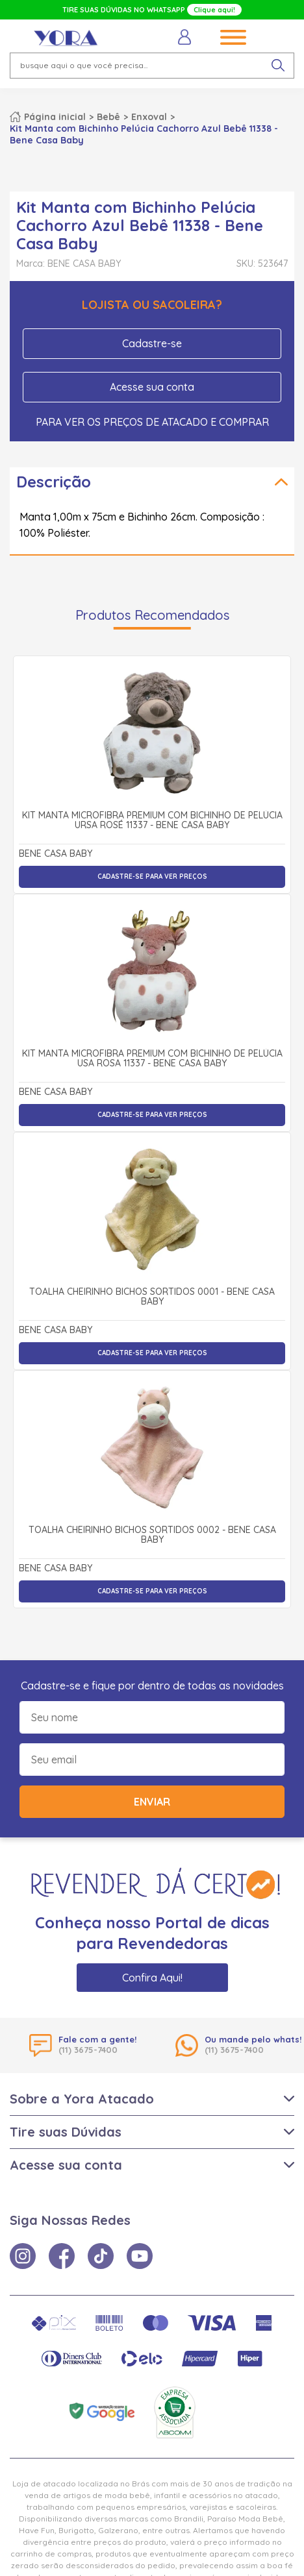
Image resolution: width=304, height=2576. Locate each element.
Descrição (53, 481)
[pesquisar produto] (278, 65)
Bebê (108, 117)
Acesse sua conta (152, 386)
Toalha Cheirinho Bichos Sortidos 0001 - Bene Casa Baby (152, 1297)
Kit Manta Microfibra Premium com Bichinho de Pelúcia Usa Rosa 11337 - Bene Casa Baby (152, 1059)
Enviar (152, 1801)
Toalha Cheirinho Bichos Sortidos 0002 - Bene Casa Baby (152, 1535)
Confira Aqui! (152, 1977)
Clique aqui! (214, 9)
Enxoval (149, 117)
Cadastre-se (152, 343)
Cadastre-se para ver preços (152, 876)
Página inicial (55, 117)
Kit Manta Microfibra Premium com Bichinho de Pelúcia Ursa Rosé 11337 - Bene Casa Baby (152, 821)
